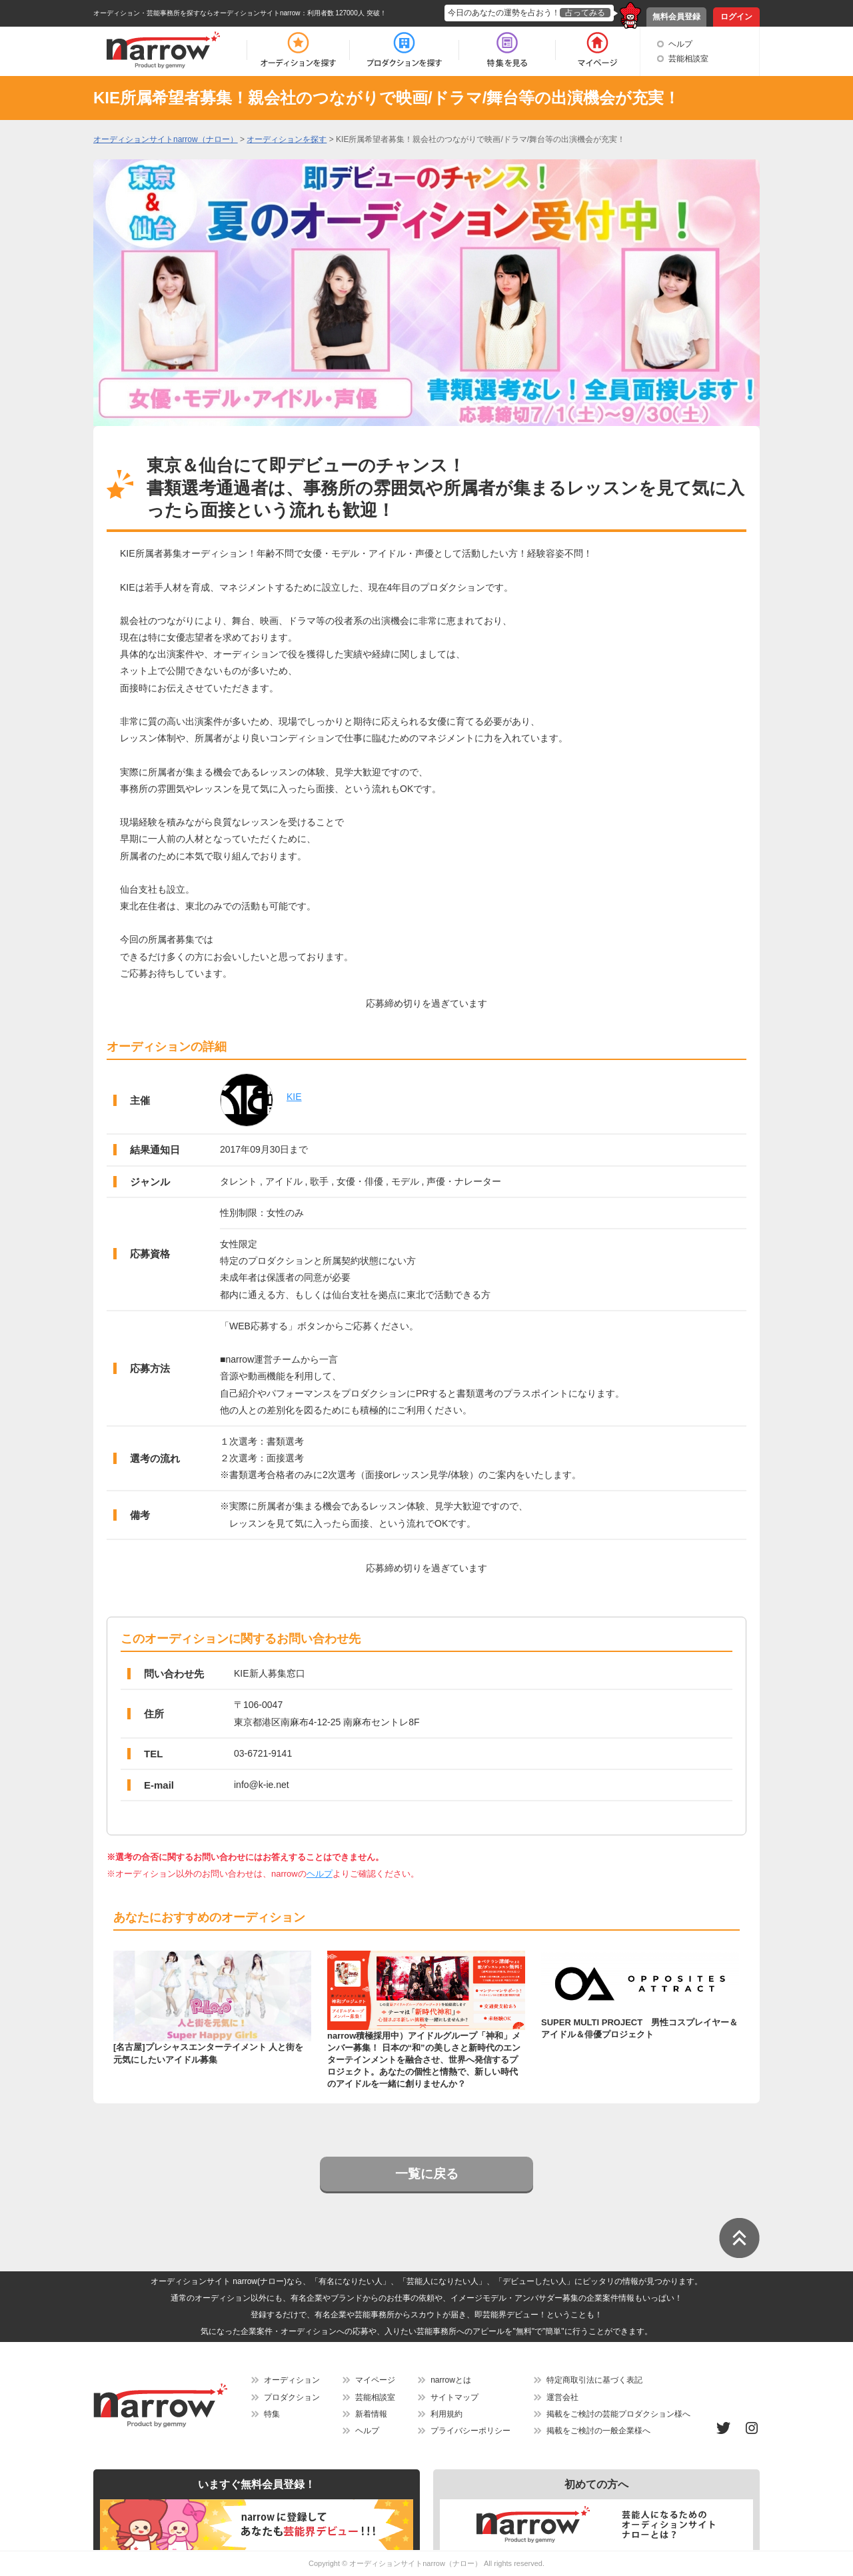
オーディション (292, 2380)
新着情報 (371, 2414)
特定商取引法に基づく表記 (594, 2380)
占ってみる (585, 12)
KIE (294, 1096)
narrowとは (450, 2380)
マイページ (375, 2380)
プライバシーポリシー (470, 2430)
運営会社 (562, 2397)
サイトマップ (454, 2397)
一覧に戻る (426, 2174)
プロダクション (292, 2397)
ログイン (736, 16)
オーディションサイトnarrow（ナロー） (415, 2563)
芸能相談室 (688, 58)
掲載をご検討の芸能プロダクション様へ (618, 2414)
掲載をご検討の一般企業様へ (598, 2430)
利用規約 (446, 2414)
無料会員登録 (676, 16)
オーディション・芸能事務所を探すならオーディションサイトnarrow (197, 13)
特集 (272, 2414)
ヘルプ (680, 44)
